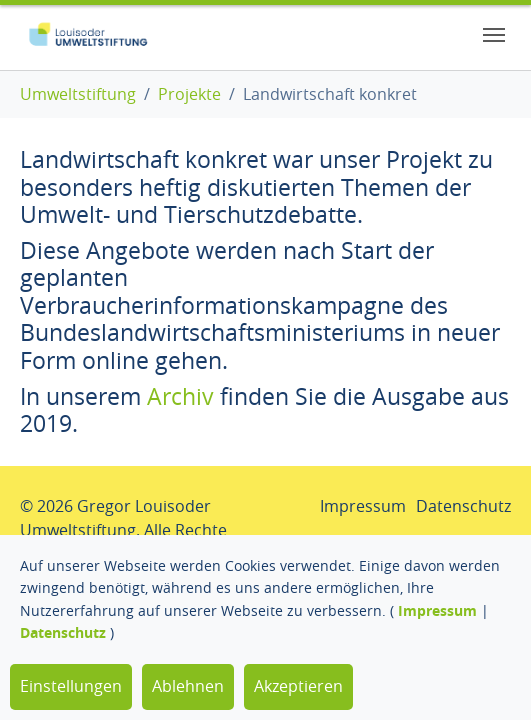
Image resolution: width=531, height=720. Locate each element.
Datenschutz (63, 632)
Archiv (180, 396)
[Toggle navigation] (494, 35)
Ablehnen (188, 686)
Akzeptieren (298, 686)
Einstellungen (71, 686)
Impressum (437, 610)
